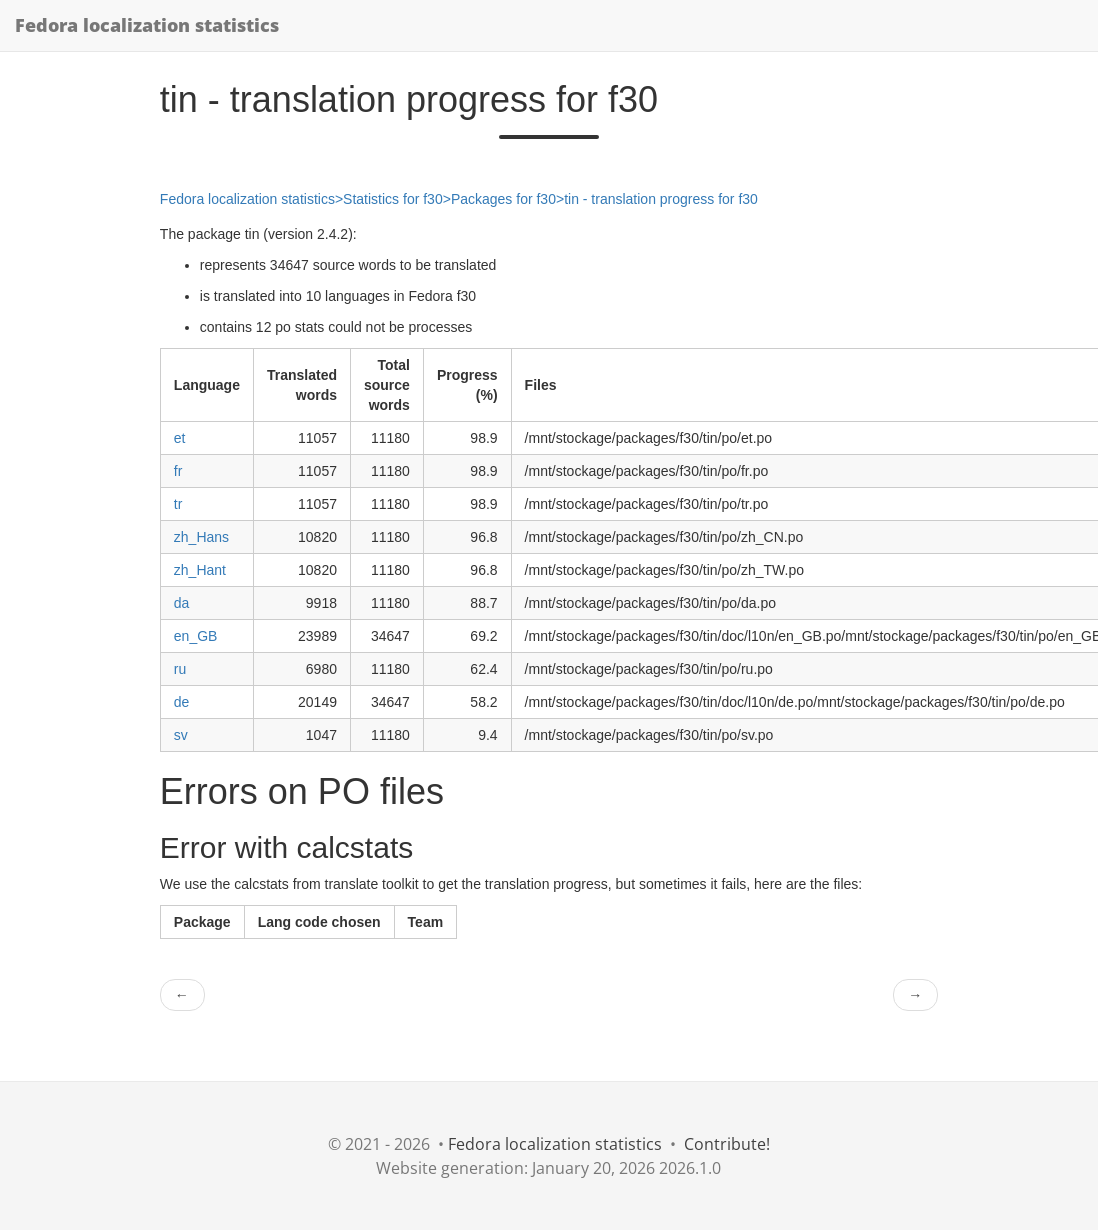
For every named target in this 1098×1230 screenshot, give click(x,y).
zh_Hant (200, 570)
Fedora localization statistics (147, 25)
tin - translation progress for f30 (661, 199)
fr (178, 471)
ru (180, 669)
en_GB (196, 636)
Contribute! (727, 1144)
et (180, 438)
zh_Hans (201, 537)
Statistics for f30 (393, 199)
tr (178, 504)
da (182, 603)
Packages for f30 (503, 199)
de (182, 702)
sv (181, 735)
